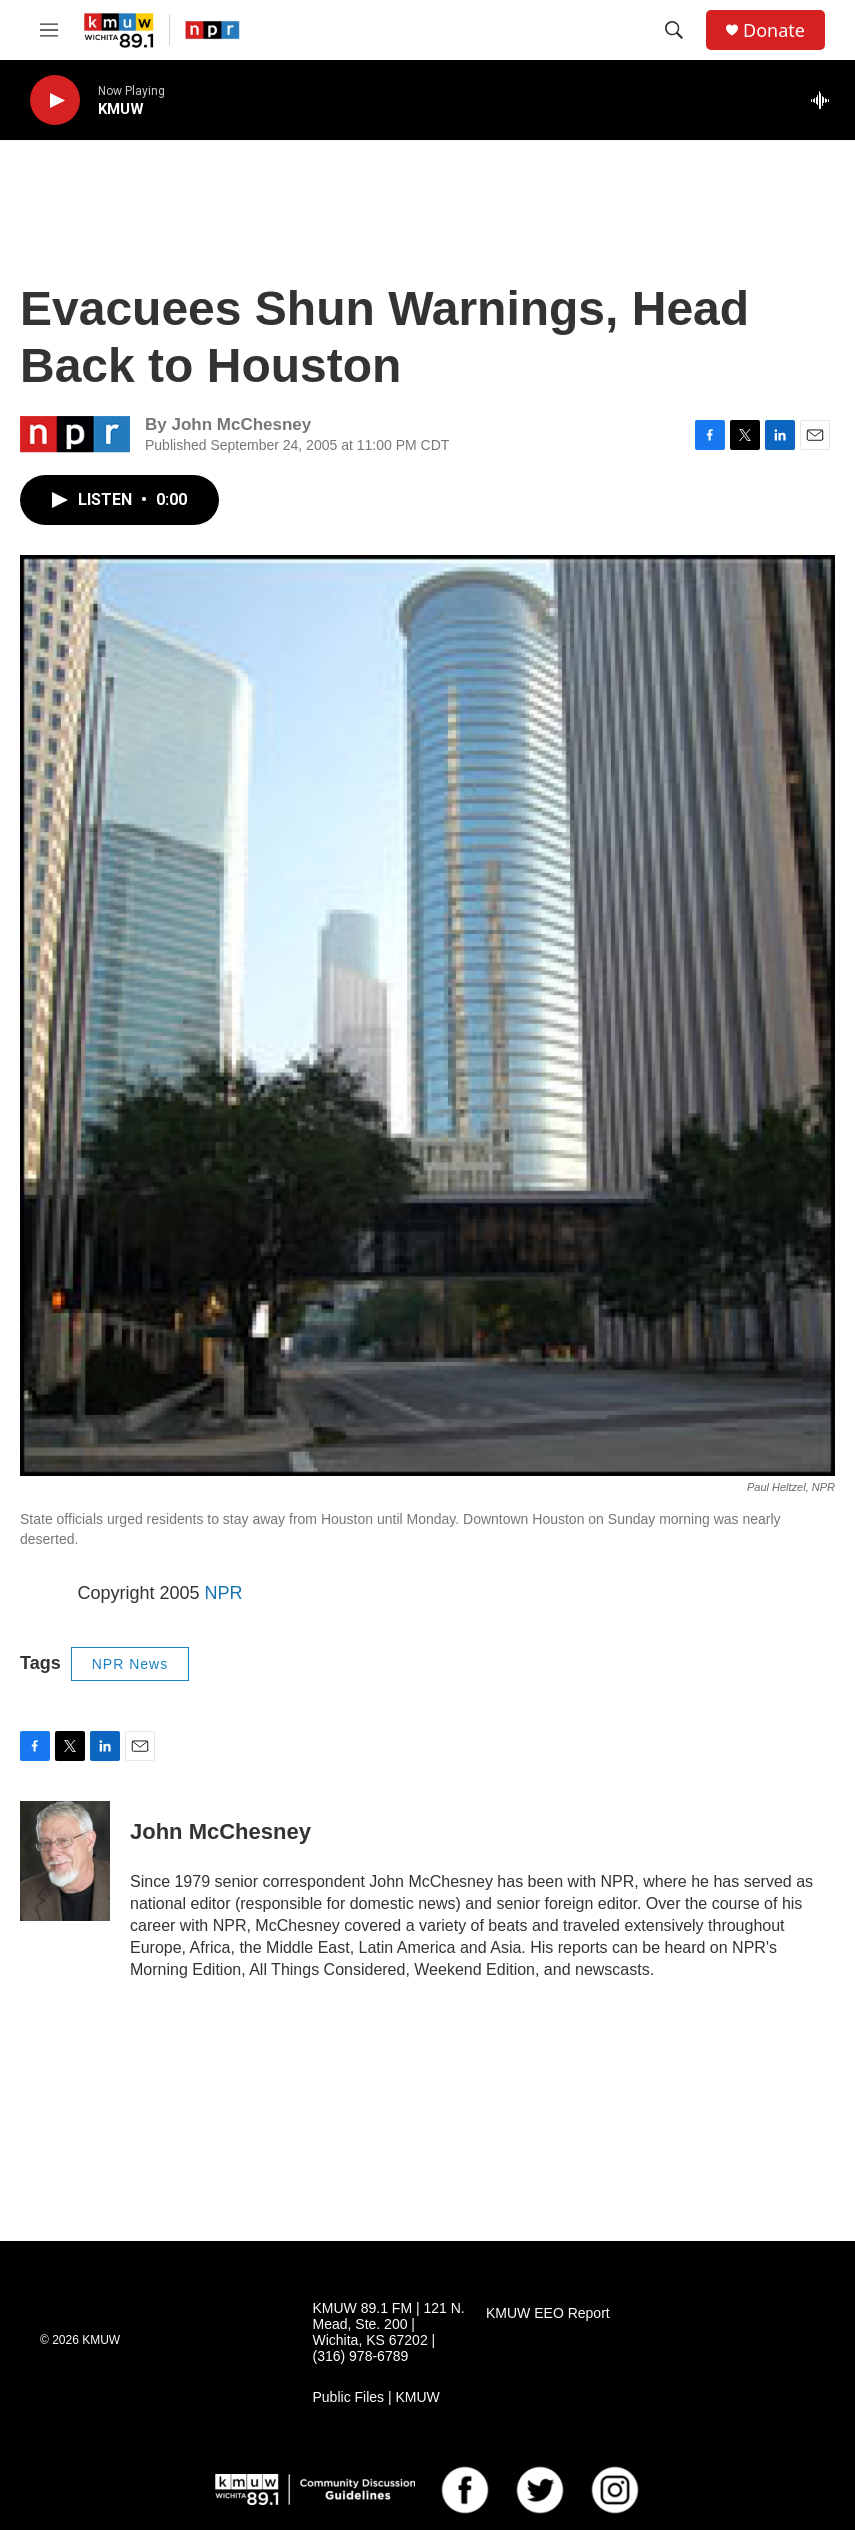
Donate (774, 30)
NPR (224, 1593)
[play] (55, 100)
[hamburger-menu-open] (49, 30)
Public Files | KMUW (376, 2397)
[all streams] (825, 100)
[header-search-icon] (674, 30)
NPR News (130, 1664)
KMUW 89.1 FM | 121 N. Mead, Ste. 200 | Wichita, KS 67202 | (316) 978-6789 (389, 2332)
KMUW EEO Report (548, 2313)
